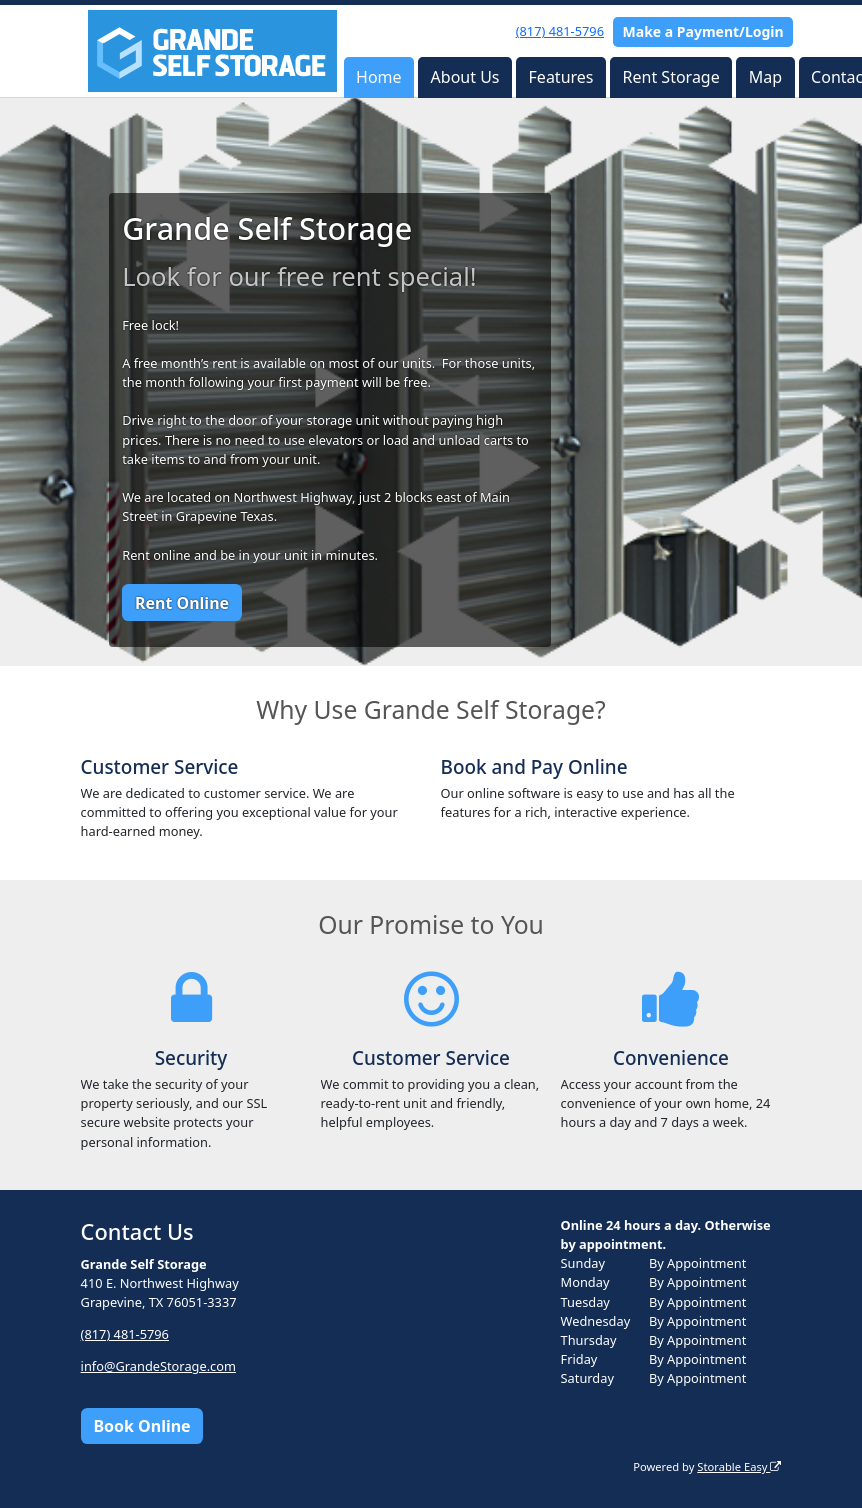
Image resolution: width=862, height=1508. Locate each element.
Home (379, 77)
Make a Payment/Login (703, 31)
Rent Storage (671, 77)
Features (561, 77)
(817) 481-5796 (560, 31)
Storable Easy (739, 1466)
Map (765, 77)
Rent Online (182, 603)
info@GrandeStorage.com (158, 1366)
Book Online (141, 1426)
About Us (465, 77)
